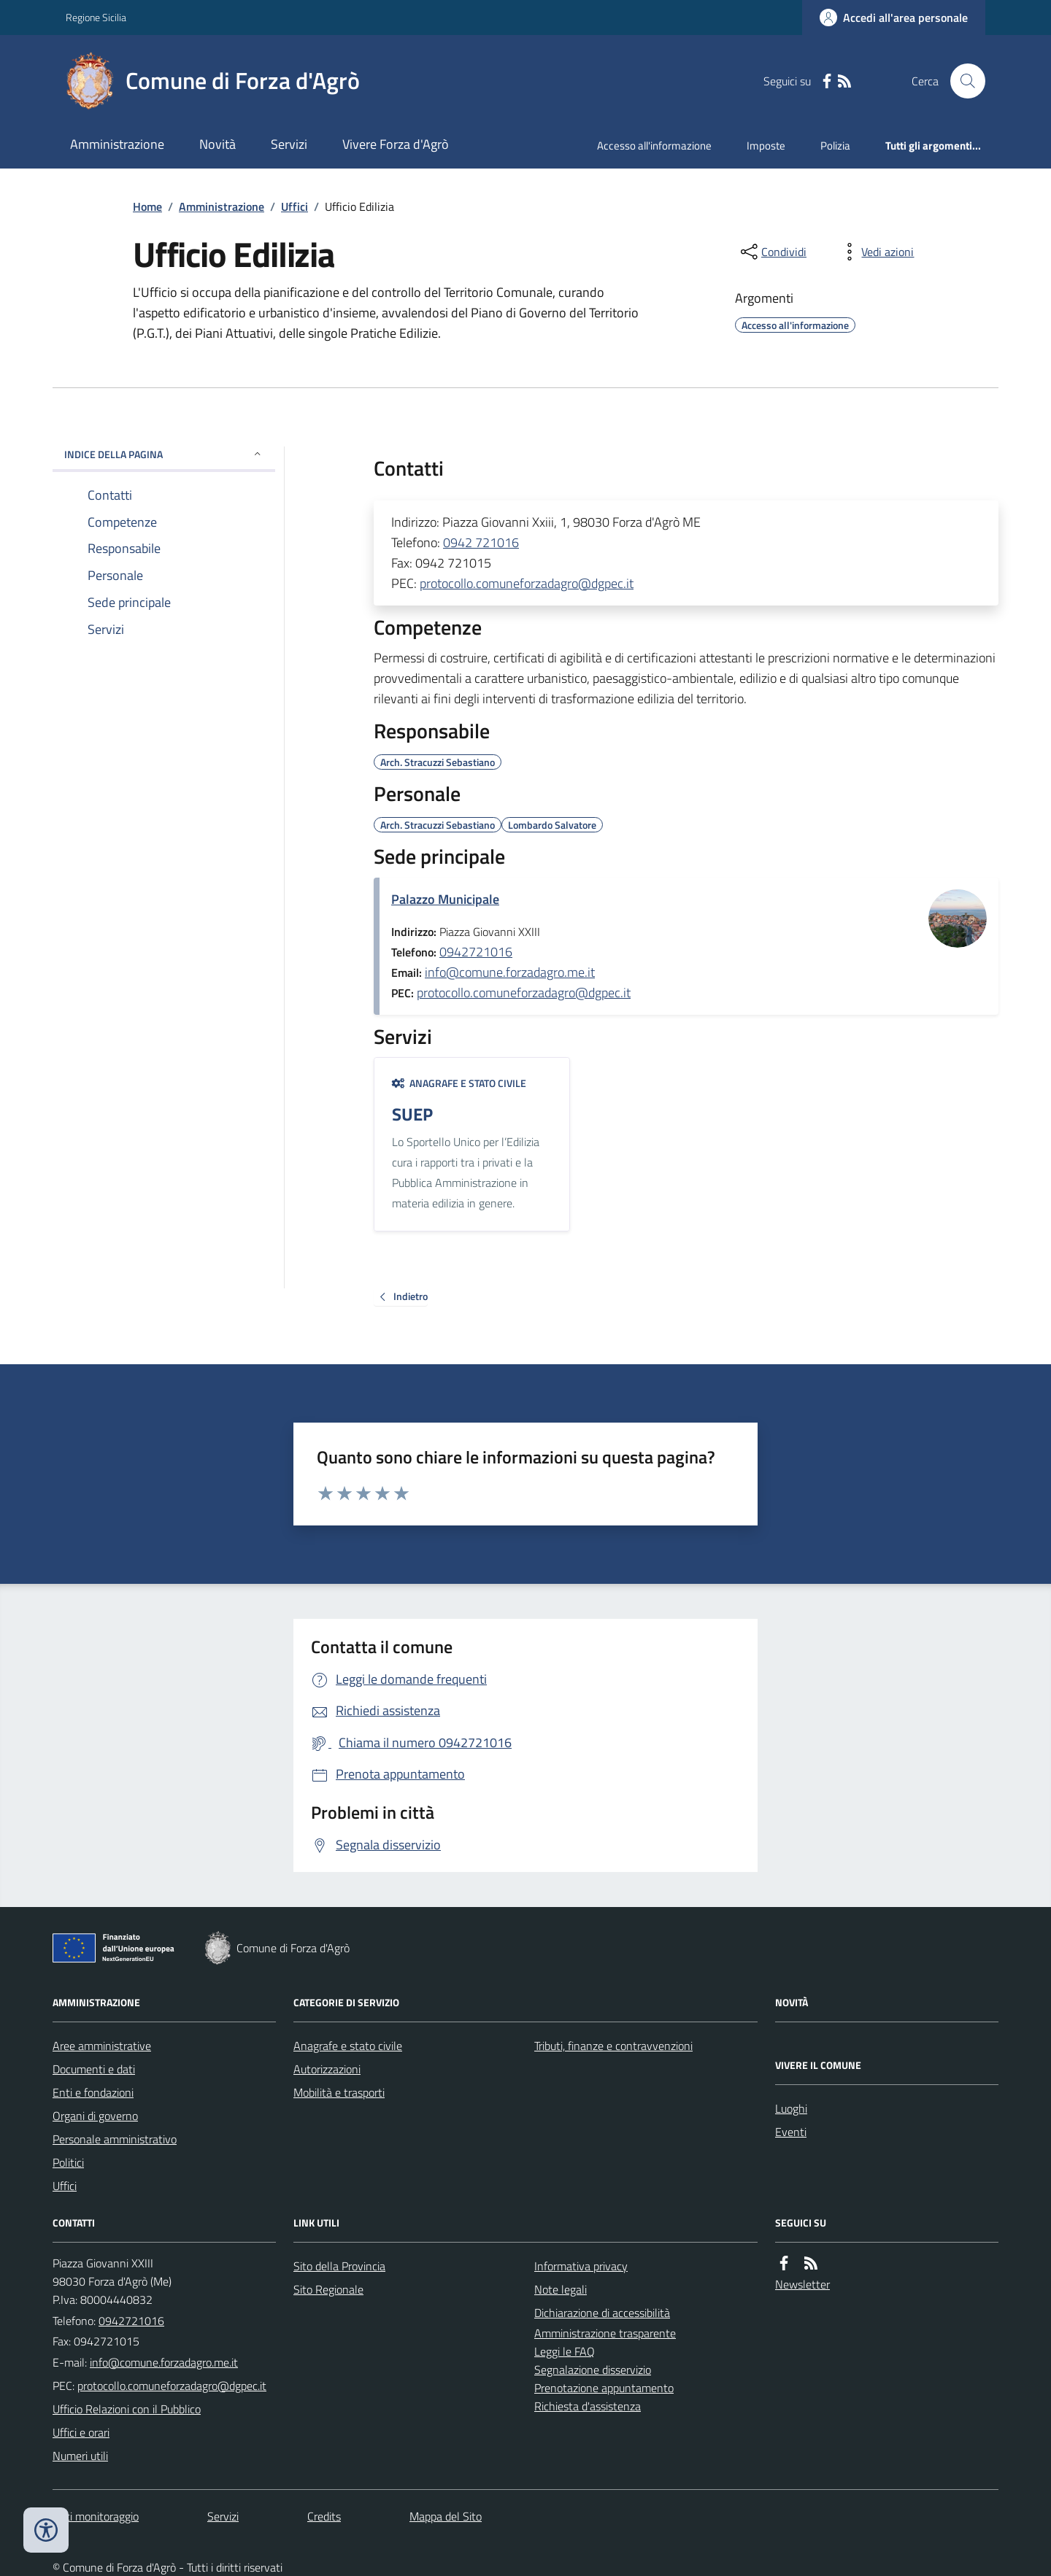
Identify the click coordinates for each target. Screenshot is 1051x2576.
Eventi (790, 2131)
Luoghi (791, 2108)
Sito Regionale (328, 2289)
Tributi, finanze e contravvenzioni (613, 2045)
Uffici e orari (81, 2432)
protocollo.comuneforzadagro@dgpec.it (527, 583)
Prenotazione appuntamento (604, 2388)
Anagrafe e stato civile (459, 1083)
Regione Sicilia (96, 17)
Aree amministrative (102, 2045)
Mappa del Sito (445, 2516)
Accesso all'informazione (654, 145)
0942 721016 (481, 542)
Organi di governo (95, 2115)
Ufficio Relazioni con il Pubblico (127, 2409)
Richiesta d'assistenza (587, 2406)
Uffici (294, 206)
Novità (217, 144)
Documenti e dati (94, 2069)
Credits (324, 2516)
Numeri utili (80, 2455)
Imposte (766, 145)
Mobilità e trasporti (339, 2092)
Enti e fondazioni (93, 2092)
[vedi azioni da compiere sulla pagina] (876, 251)
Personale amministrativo (115, 2139)
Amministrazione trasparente (605, 2333)
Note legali (560, 2289)
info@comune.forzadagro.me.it (510, 972)
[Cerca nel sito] (962, 80)
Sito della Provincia (339, 2266)
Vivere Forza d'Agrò (395, 144)
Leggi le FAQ (564, 2351)
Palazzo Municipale (445, 899)
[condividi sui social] (772, 251)
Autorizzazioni (327, 2069)
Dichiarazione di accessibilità (602, 2312)
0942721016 (475, 952)
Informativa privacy (581, 2266)
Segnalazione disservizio (592, 2369)
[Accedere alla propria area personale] (893, 17)
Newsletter (802, 2284)
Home (147, 206)
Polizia (835, 145)
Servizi (289, 144)
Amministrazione (117, 144)
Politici (68, 2162)
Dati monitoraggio (96, 2516)
